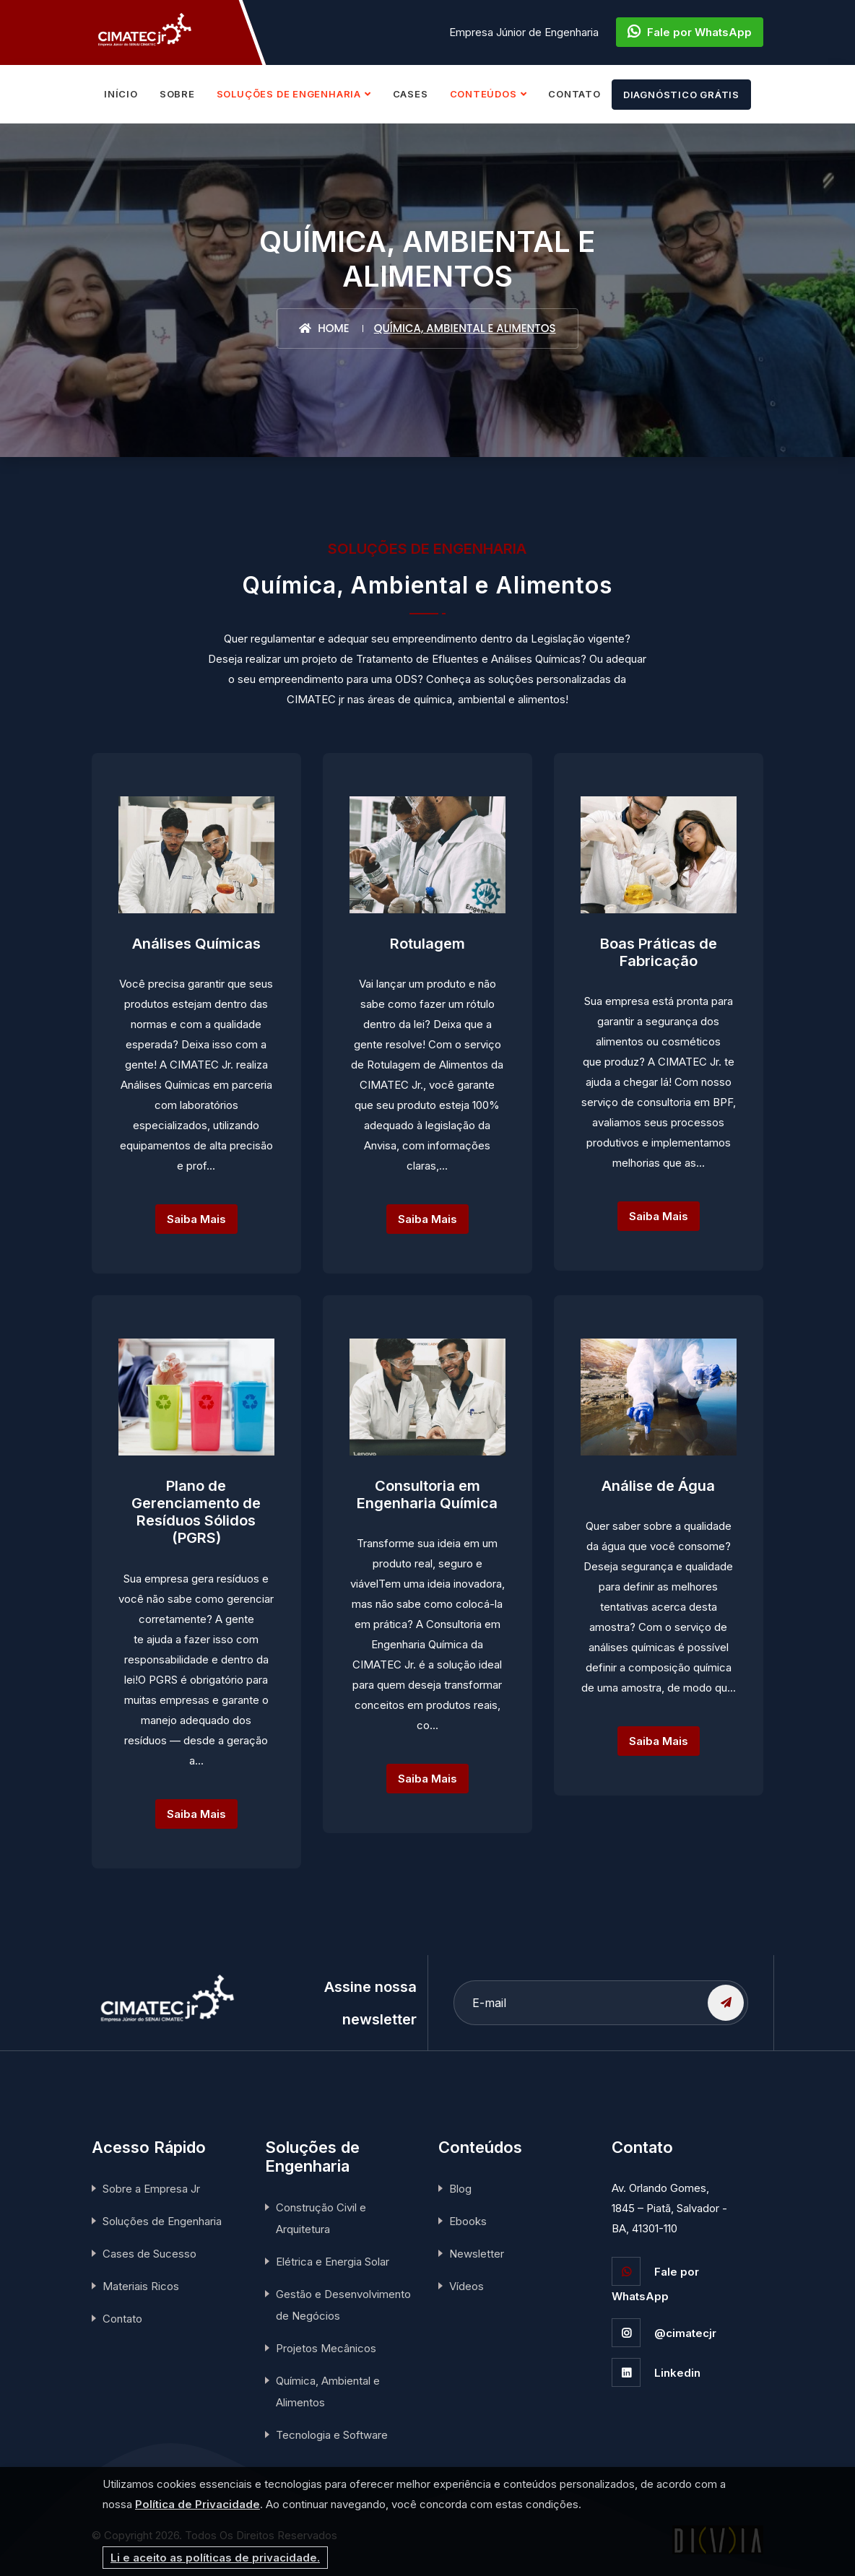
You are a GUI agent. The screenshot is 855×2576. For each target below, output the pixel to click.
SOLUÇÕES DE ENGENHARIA (289, 94)
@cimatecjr (664, 2333)
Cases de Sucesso (149, 2253)
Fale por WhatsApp (690, 32)
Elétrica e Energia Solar (332, 2261)
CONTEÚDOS (483, 94)
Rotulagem (427, 943)
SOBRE (177, 94)
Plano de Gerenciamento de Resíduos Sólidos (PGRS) (196, 1511)
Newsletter (476, 2253)
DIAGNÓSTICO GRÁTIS (681, 94)
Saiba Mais (196, 1219)
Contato (122, 2318)
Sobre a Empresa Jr (151, 2189)
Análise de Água (658, 1485)
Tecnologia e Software (332, 2435)
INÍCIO (121, 94)
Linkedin (656, 2373)
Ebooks (468, 2221)
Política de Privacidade (197, 2504)
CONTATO (574, 94)
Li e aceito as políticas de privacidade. (215, 2557)
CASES (410, 94)
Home (324, 328)
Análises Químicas (196, 943)
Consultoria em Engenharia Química (427, 1494)
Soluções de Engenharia (162, 2221)
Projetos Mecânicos (326, 2348)
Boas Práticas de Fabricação (658, 952)
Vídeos (466, 2286)
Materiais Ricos (141, 2286)
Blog (460, 2189)
